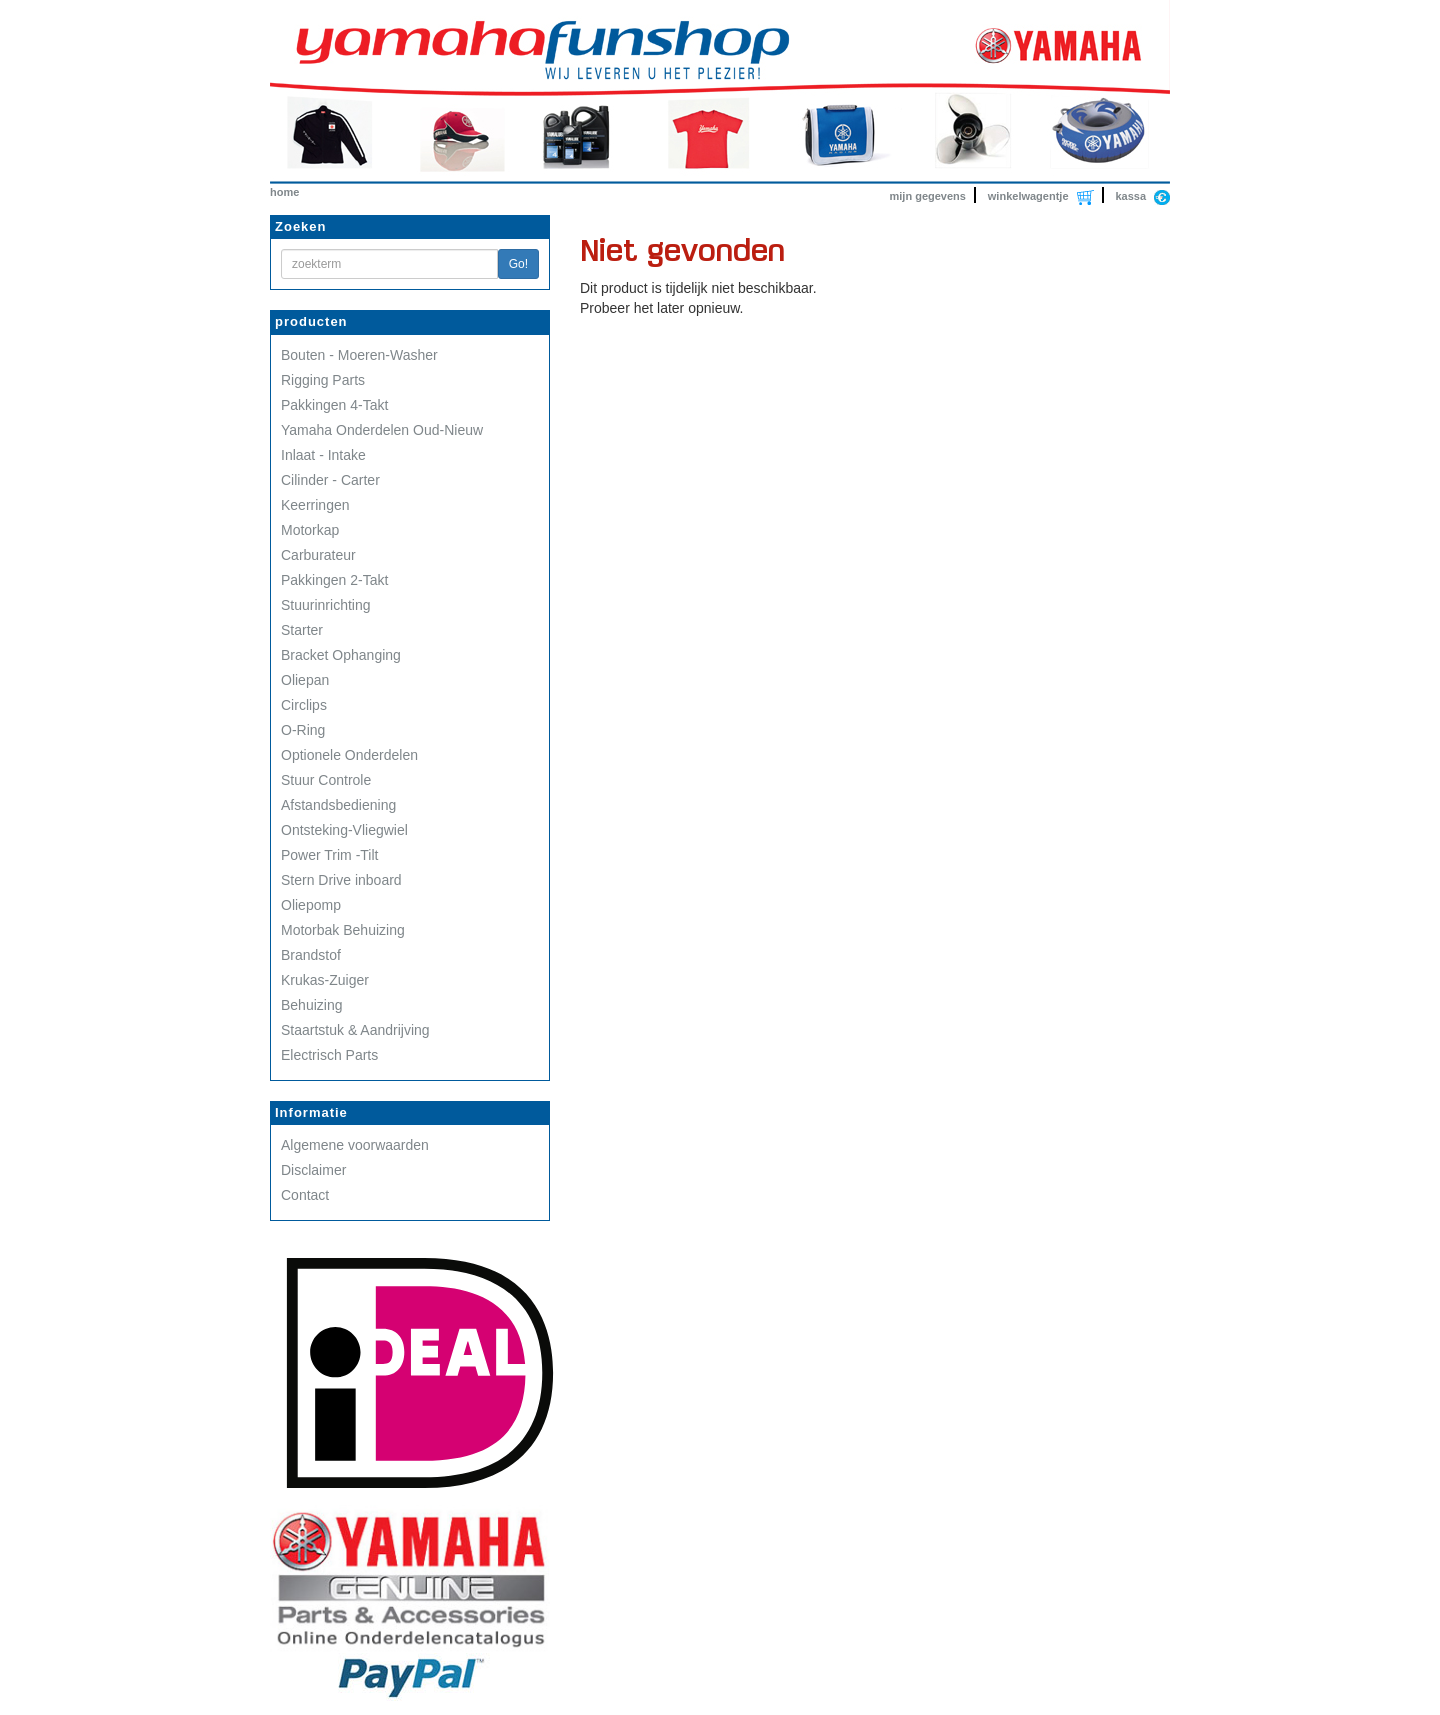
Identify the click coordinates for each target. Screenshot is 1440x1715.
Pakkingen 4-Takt (334, 405)
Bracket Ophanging (341, 655)
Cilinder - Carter (330, 480)
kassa (1130, 196)
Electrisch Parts (329, 1055)
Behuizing (312, 1005)
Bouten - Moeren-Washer (359, 355)
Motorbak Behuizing (343, 930)
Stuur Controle (326, 780)
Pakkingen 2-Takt (334, 580)
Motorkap (310, 530)
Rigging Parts (323, 380)
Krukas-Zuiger (325, 980)
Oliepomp (311, 905)
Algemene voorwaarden (355, 1145)
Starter (302, 630)
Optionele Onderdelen (349, 755)
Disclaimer (313, 1170)
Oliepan (305, 680)
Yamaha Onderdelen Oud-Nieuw (382, 430)
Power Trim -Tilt (329, 855)
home (284, 192)
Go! (518, 264)
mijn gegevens (928, 196)
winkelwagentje (1028, 196)
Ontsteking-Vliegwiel (344, 830)
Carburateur (318, 555)
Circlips (304, 705)
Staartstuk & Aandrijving (355, 1030)
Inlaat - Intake (323, 455)
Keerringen (315, 505)
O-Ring (303, 730)
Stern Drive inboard (341, 880)
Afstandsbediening (338, 805)
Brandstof (311, 955)
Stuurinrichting (326, 605)
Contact (305, 1195)
